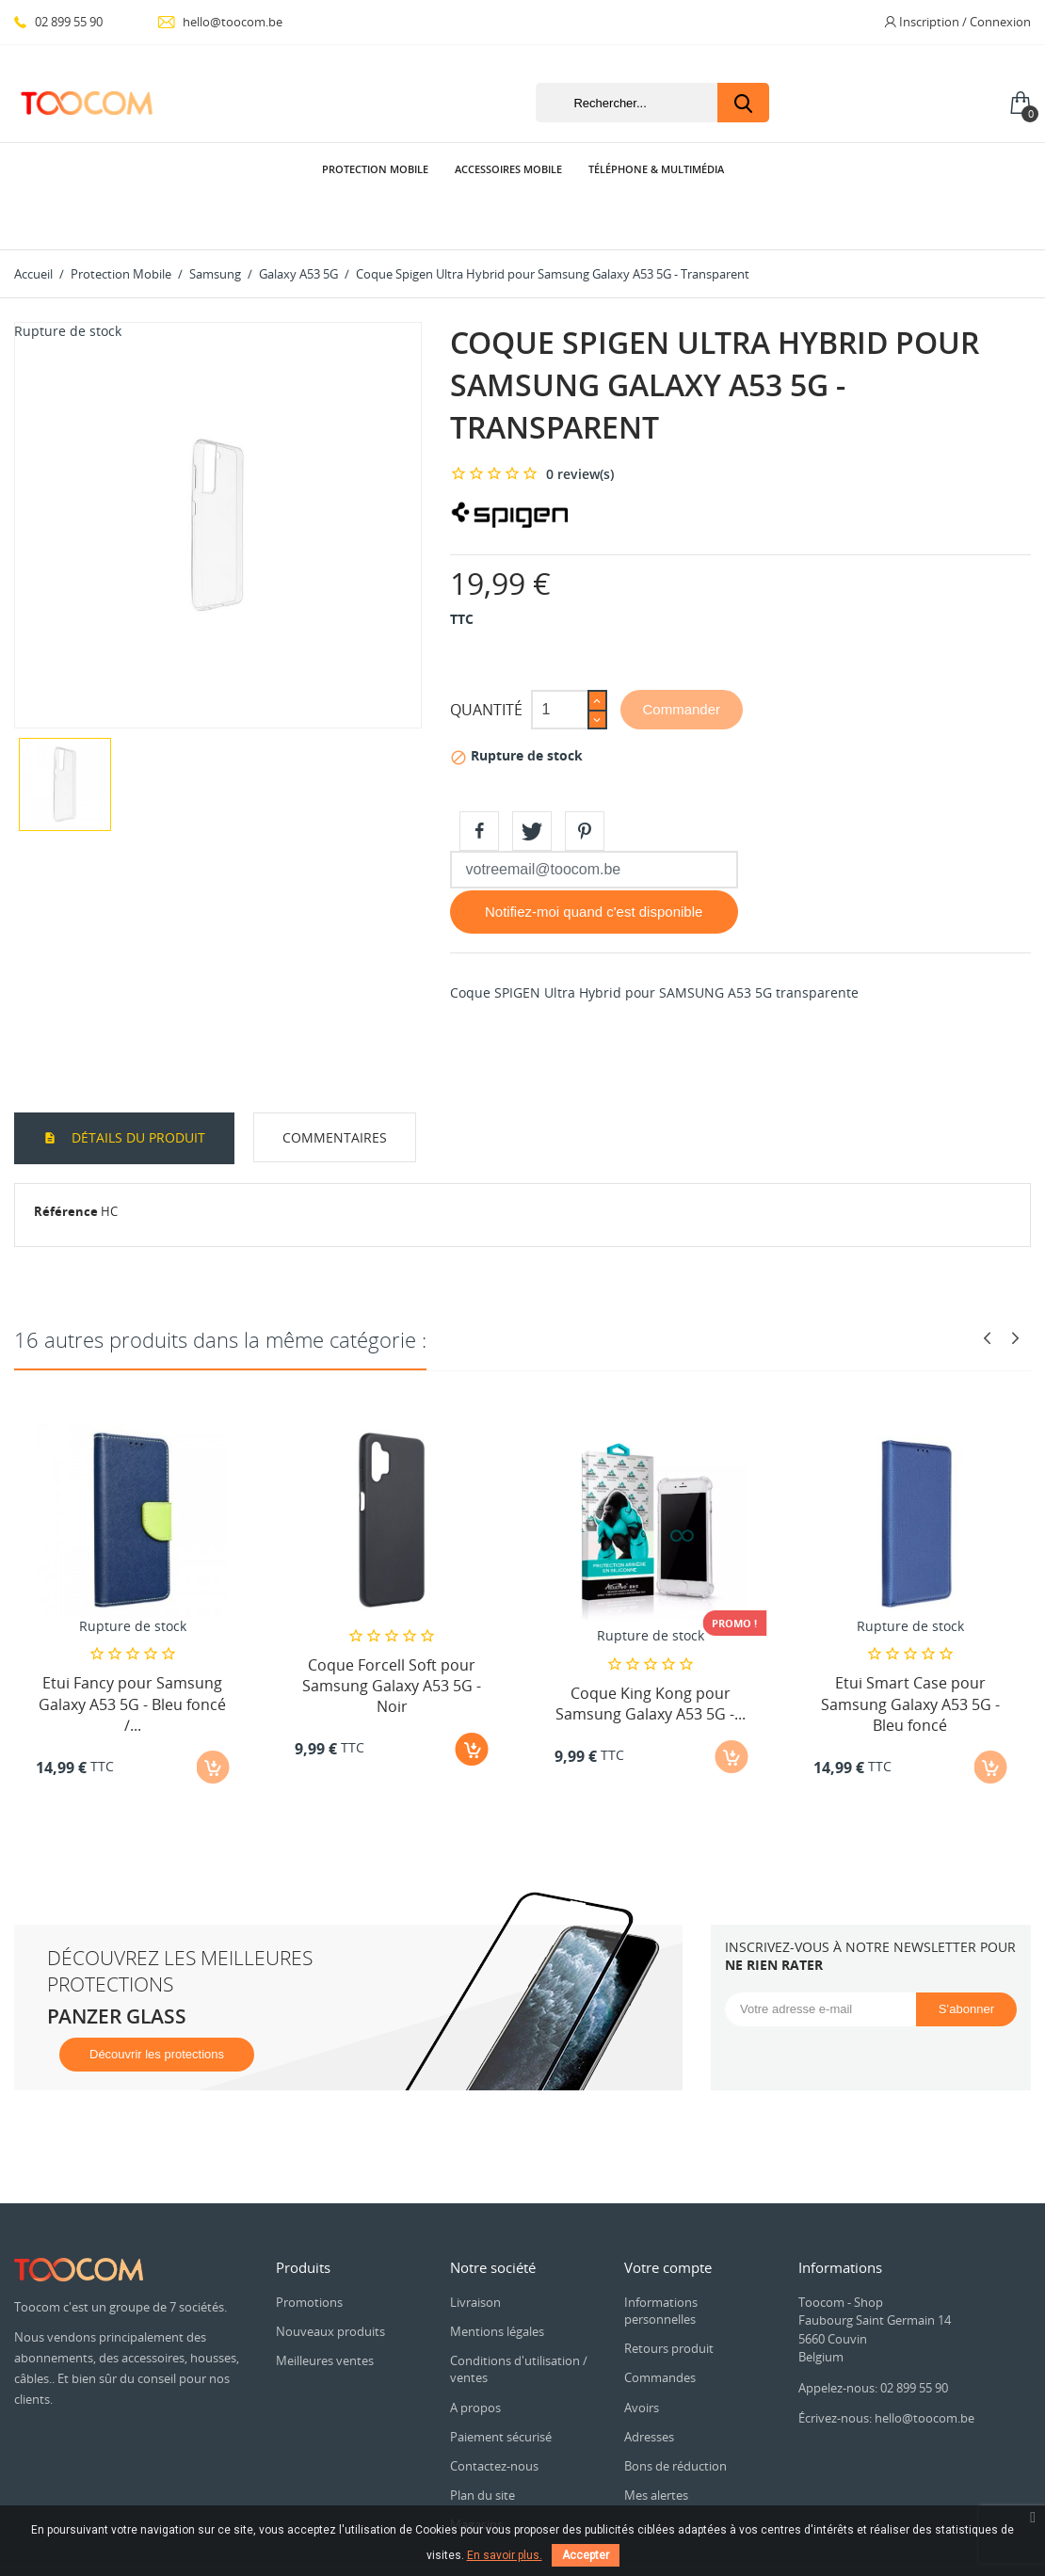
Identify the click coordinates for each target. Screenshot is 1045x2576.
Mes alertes (656, 2442)
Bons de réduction (675, 2413)
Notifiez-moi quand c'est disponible (593, 859)
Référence (66, 1158)
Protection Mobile (375, 169)
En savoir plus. (504, 2555)
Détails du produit (136, 1085)
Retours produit (669, 2295)
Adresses (649, 2384)
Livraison (475, 2249)
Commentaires (334, 1085)
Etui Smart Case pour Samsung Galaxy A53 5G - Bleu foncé (910, 1651)
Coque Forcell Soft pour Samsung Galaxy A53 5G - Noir (391, 1633)
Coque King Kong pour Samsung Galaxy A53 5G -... (650, 1651)
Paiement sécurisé (501, 2384)
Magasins (476, 2471)
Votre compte (668, 2214)
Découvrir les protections (156, 2001)
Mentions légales (497, 2278)
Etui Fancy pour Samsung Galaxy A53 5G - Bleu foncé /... (132, 1651)
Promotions (309, 2249)
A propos (475, 2354)
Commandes (660, 2324)
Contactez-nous (494, 2413)
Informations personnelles (661, 2258)
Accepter (585, 2555)
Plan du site (482, 2442)
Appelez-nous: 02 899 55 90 (873, 2335)
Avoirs (641, 2354)
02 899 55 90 (58, 21)
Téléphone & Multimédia (656, 169)
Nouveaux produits (330, 2278)
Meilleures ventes (325, 2307)
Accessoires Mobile (508, 169)
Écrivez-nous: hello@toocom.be (886, 2365)
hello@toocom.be (219, 21)
